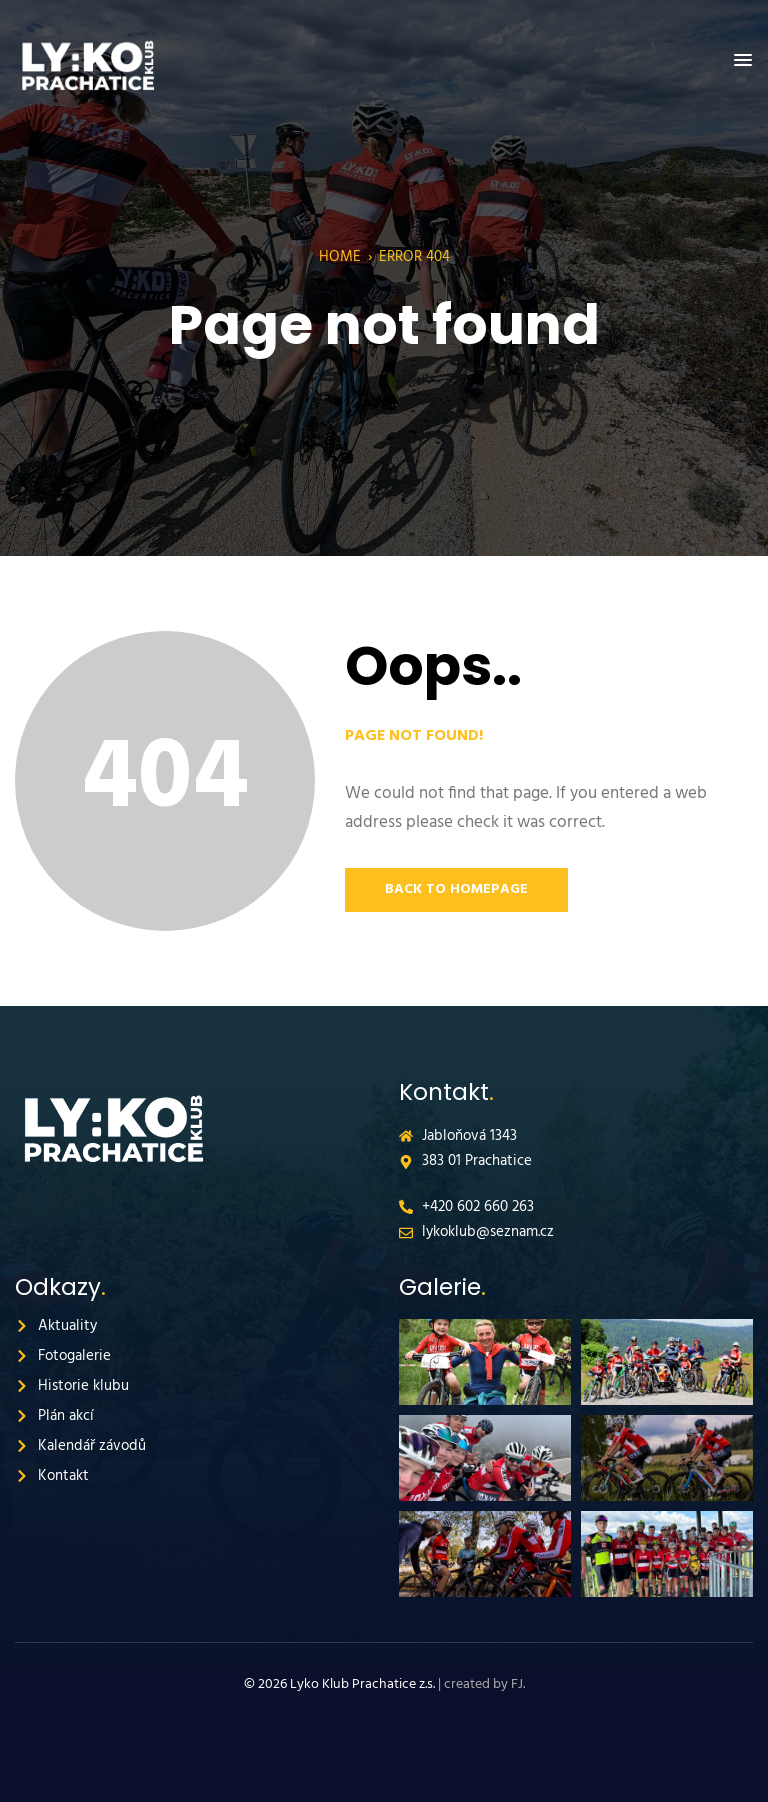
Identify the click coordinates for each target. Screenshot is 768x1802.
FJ (517, 1684)
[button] (743, 61)
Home (340, 257)
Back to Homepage (456, 889)
